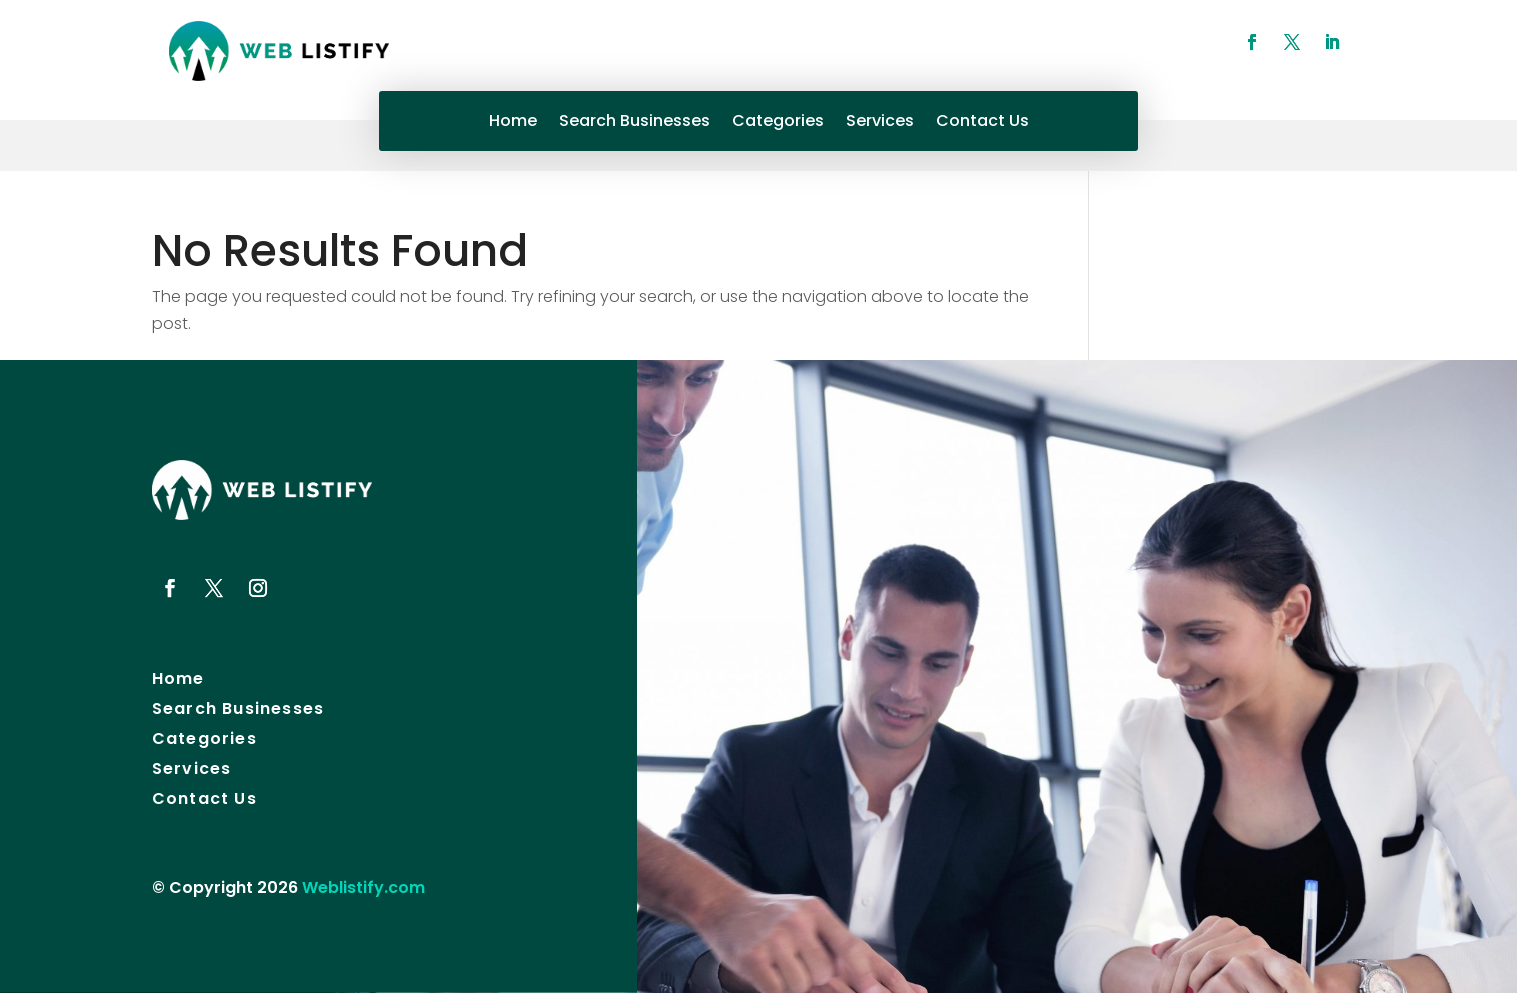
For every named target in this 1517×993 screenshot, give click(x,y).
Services (880, 123)
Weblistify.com (363, 887)
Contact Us (982, 123)
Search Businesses (634, 123)
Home (513, 123)
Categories (778, 123)
